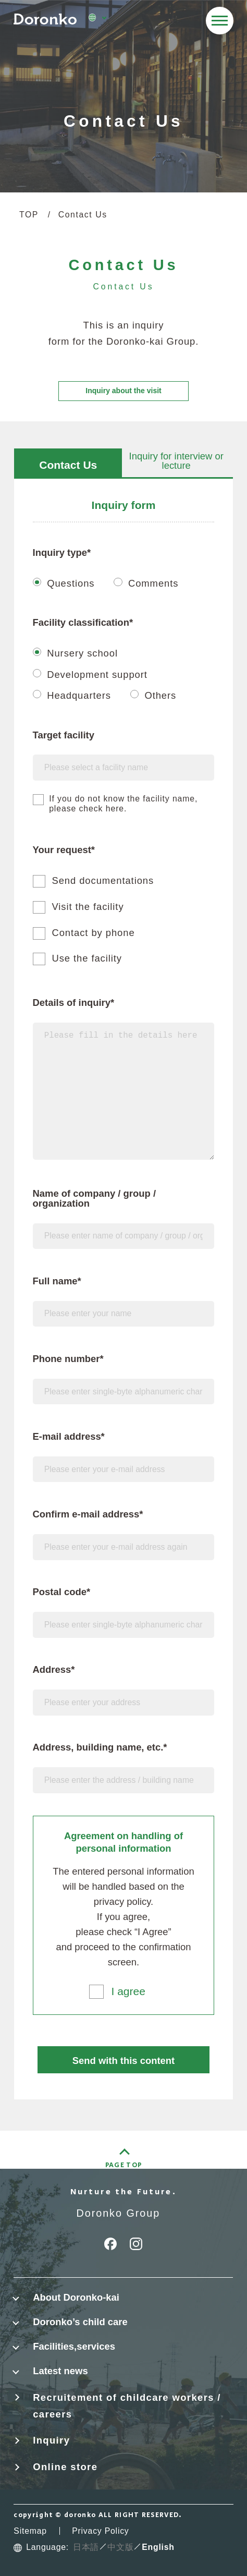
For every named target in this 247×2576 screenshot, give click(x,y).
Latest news (60, 2370)
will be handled (96, 1886)
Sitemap (30, 2530)
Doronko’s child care (80, 2321)
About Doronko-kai (76, 2297)
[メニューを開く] (219, 20)
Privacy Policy (100, 2530)
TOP (29, 214)
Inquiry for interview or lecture (176, 461)
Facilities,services (74, 2346)
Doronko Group (118, 2213)
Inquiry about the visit (123, 390)
